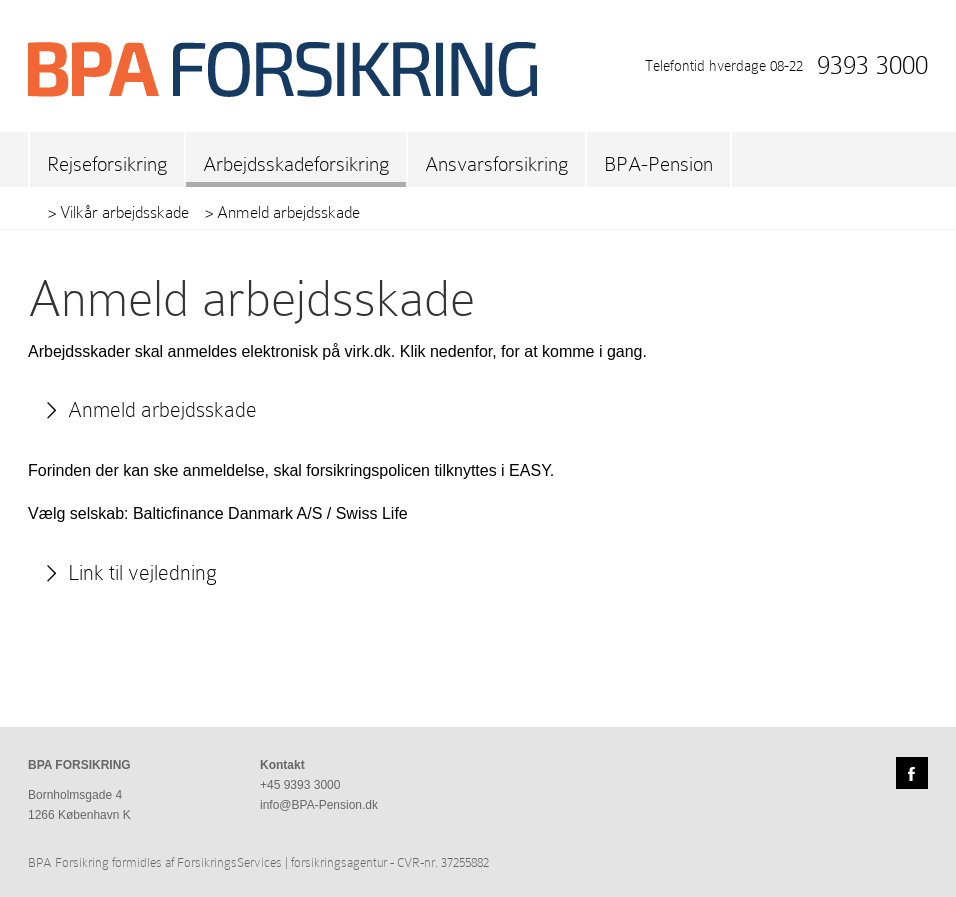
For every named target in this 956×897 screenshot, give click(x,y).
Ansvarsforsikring (496, 164)
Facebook (912, 773)
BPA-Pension (658, 164)
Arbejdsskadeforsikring (296, 164)
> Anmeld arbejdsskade (282, 212)
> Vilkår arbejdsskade (118, 212)
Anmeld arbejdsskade (162, 410)
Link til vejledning (142, 573)
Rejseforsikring (107, 164)
